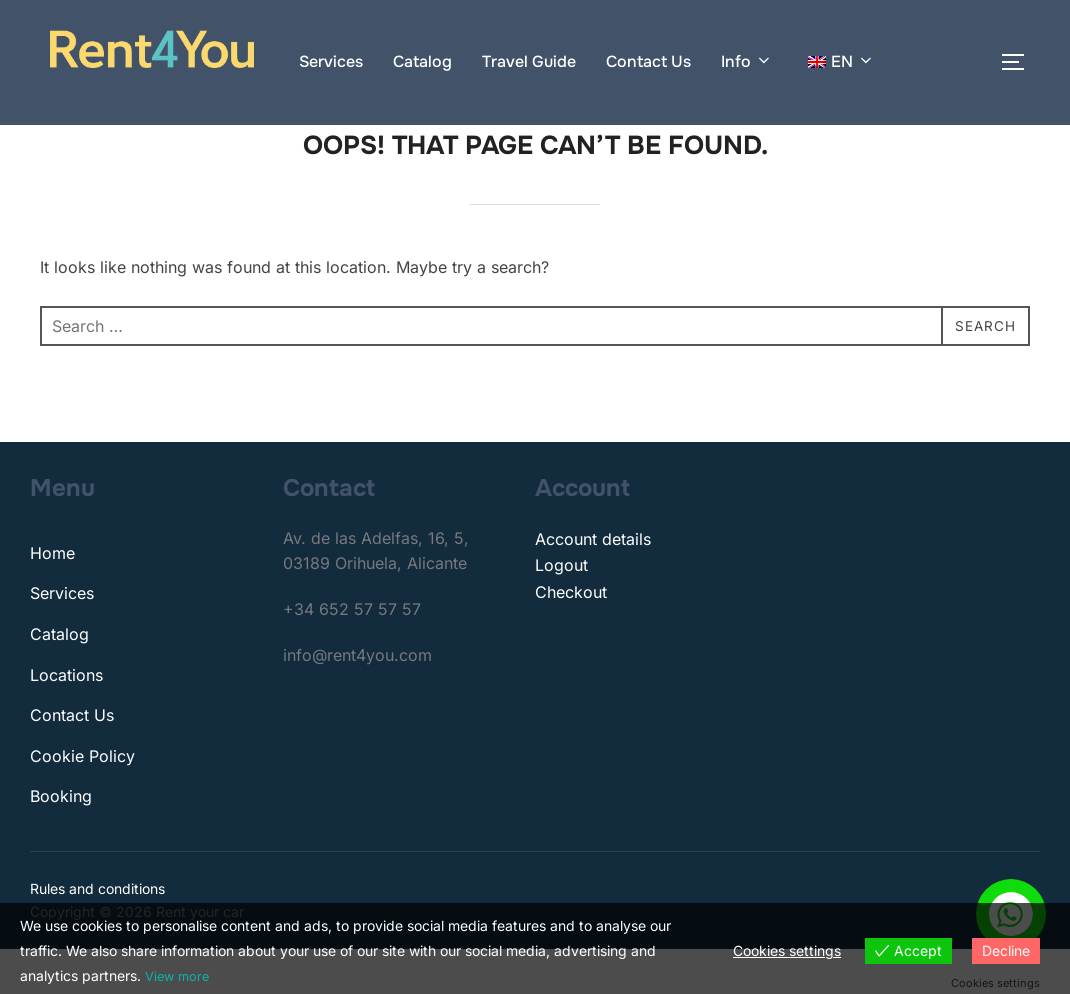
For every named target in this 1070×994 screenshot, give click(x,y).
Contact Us (648, 61)
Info (747, 61)
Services (331, 61)
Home (52, 598)
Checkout (571, 637)
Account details (593, 584)
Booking (61, 841)
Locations (66, 719)
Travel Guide (529, 61)
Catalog (422, 61)
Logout (561, 610)
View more (179, 976)
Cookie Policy (82, 801)
